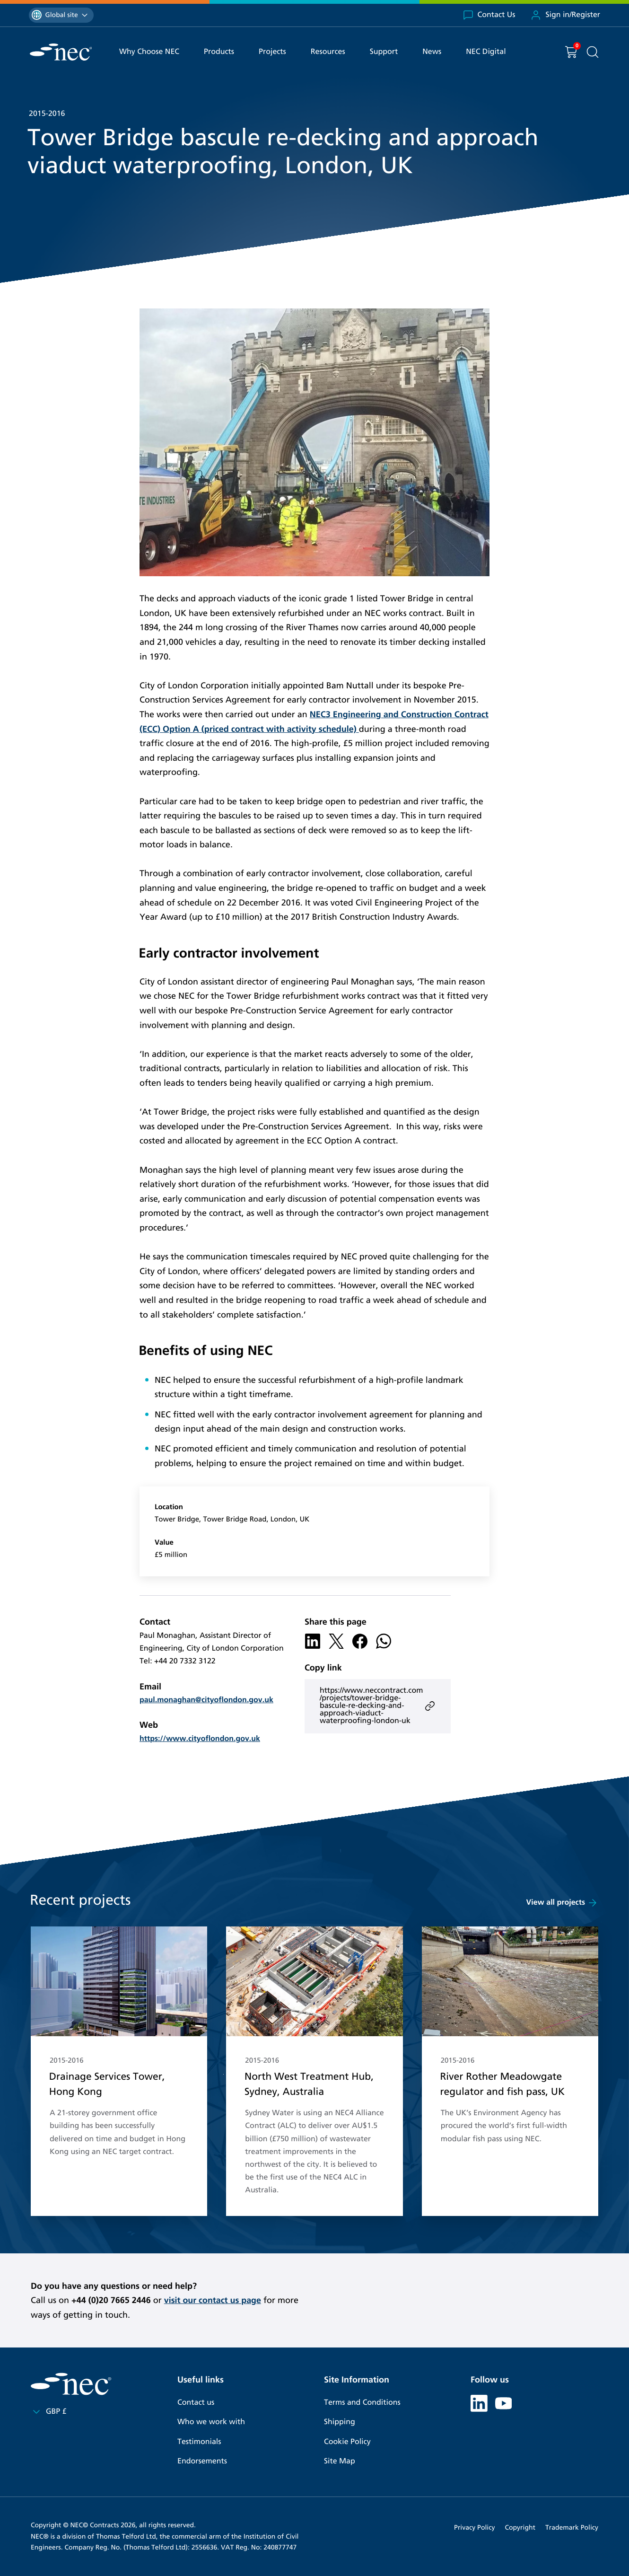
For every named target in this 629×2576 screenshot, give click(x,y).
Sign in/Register (565, 15)
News (431, 51)
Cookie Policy (347, 2441)
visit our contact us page (213, 2300)
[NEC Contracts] (61, 52)
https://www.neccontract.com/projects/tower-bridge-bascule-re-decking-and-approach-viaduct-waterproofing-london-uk (378, 1705)
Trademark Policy (571, 2527)
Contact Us (489, 15)
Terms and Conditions (362, 2402)
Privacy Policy (474, 2527)
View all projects (562, 1902)
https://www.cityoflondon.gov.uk (200, 1738)
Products (219, 51)
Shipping (339, 2422)
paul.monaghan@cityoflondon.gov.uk (206, 1700)
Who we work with (211, 2422)
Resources (328, 51)
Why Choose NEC (149, 51)
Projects (272, 51)
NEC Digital (486, 51)
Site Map (339, 2461)
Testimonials (199, 2441)
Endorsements (202, 2461)
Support (384, 51)
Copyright (520, 2527)
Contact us (195, 2402)
